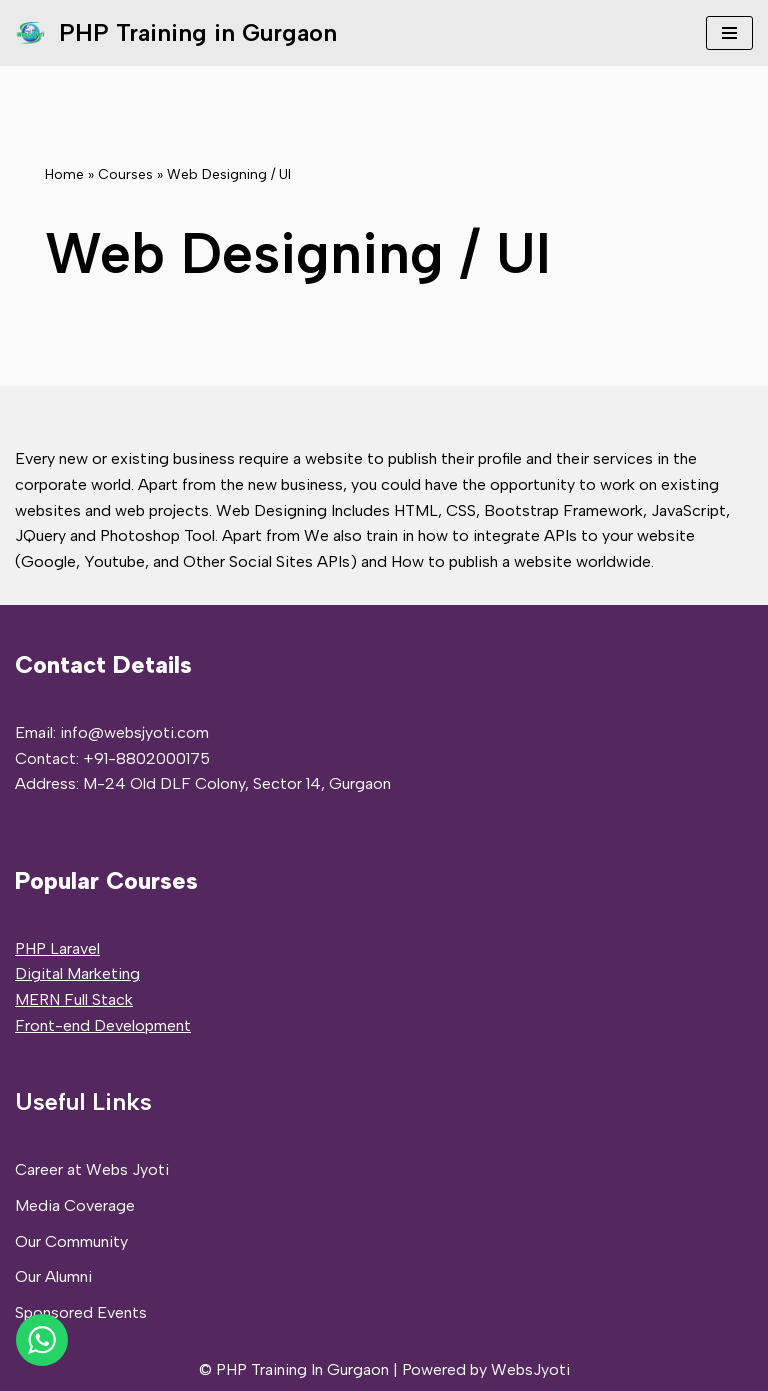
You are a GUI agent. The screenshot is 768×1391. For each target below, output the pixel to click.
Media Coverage (75, 1205)
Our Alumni (53, 1276)
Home (64, 174)
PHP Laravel (57, 948)
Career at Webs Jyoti (92, 1169)
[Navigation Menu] (729, 33)
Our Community (71, 1241)
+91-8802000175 (146, 758)
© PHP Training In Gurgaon (294, 1369)
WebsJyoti (530, 1369)
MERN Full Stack (74, 999)
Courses (125, 174)
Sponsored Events (81, 1312)
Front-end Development (103, 1025)
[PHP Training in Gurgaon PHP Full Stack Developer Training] (176, 33)
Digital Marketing (77, 973)
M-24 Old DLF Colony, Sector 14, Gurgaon (237, 783)
